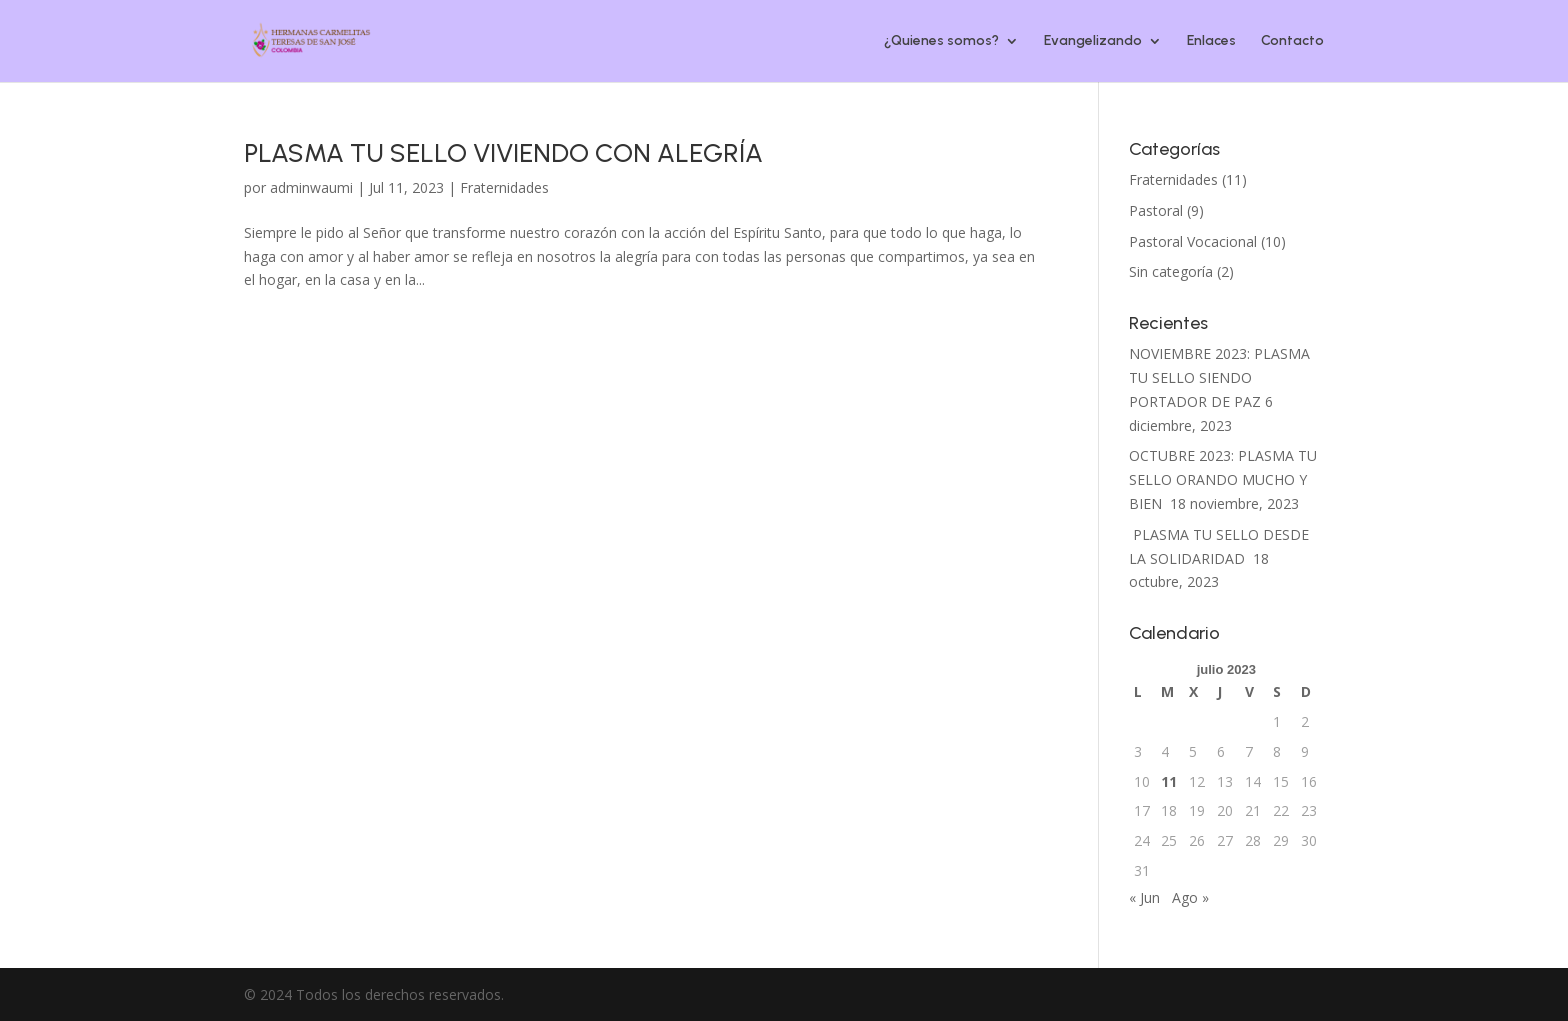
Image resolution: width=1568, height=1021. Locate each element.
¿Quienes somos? (941, 41)
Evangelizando (1093, 41)
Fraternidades (504, 187)
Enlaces (1211, 41)
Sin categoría (1171, 271)
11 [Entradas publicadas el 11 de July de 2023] (1169, 781)
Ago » (1190, 897)
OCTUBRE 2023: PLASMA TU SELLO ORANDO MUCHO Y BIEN (1223, 479)
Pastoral (1156, 210)
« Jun (1144, 897)
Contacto (1292, 41)
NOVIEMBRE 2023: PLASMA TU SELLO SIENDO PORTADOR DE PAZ (1219, 377)
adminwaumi (311, 187)
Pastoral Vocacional (1193, 241)
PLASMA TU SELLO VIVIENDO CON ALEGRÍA (503, 153)
